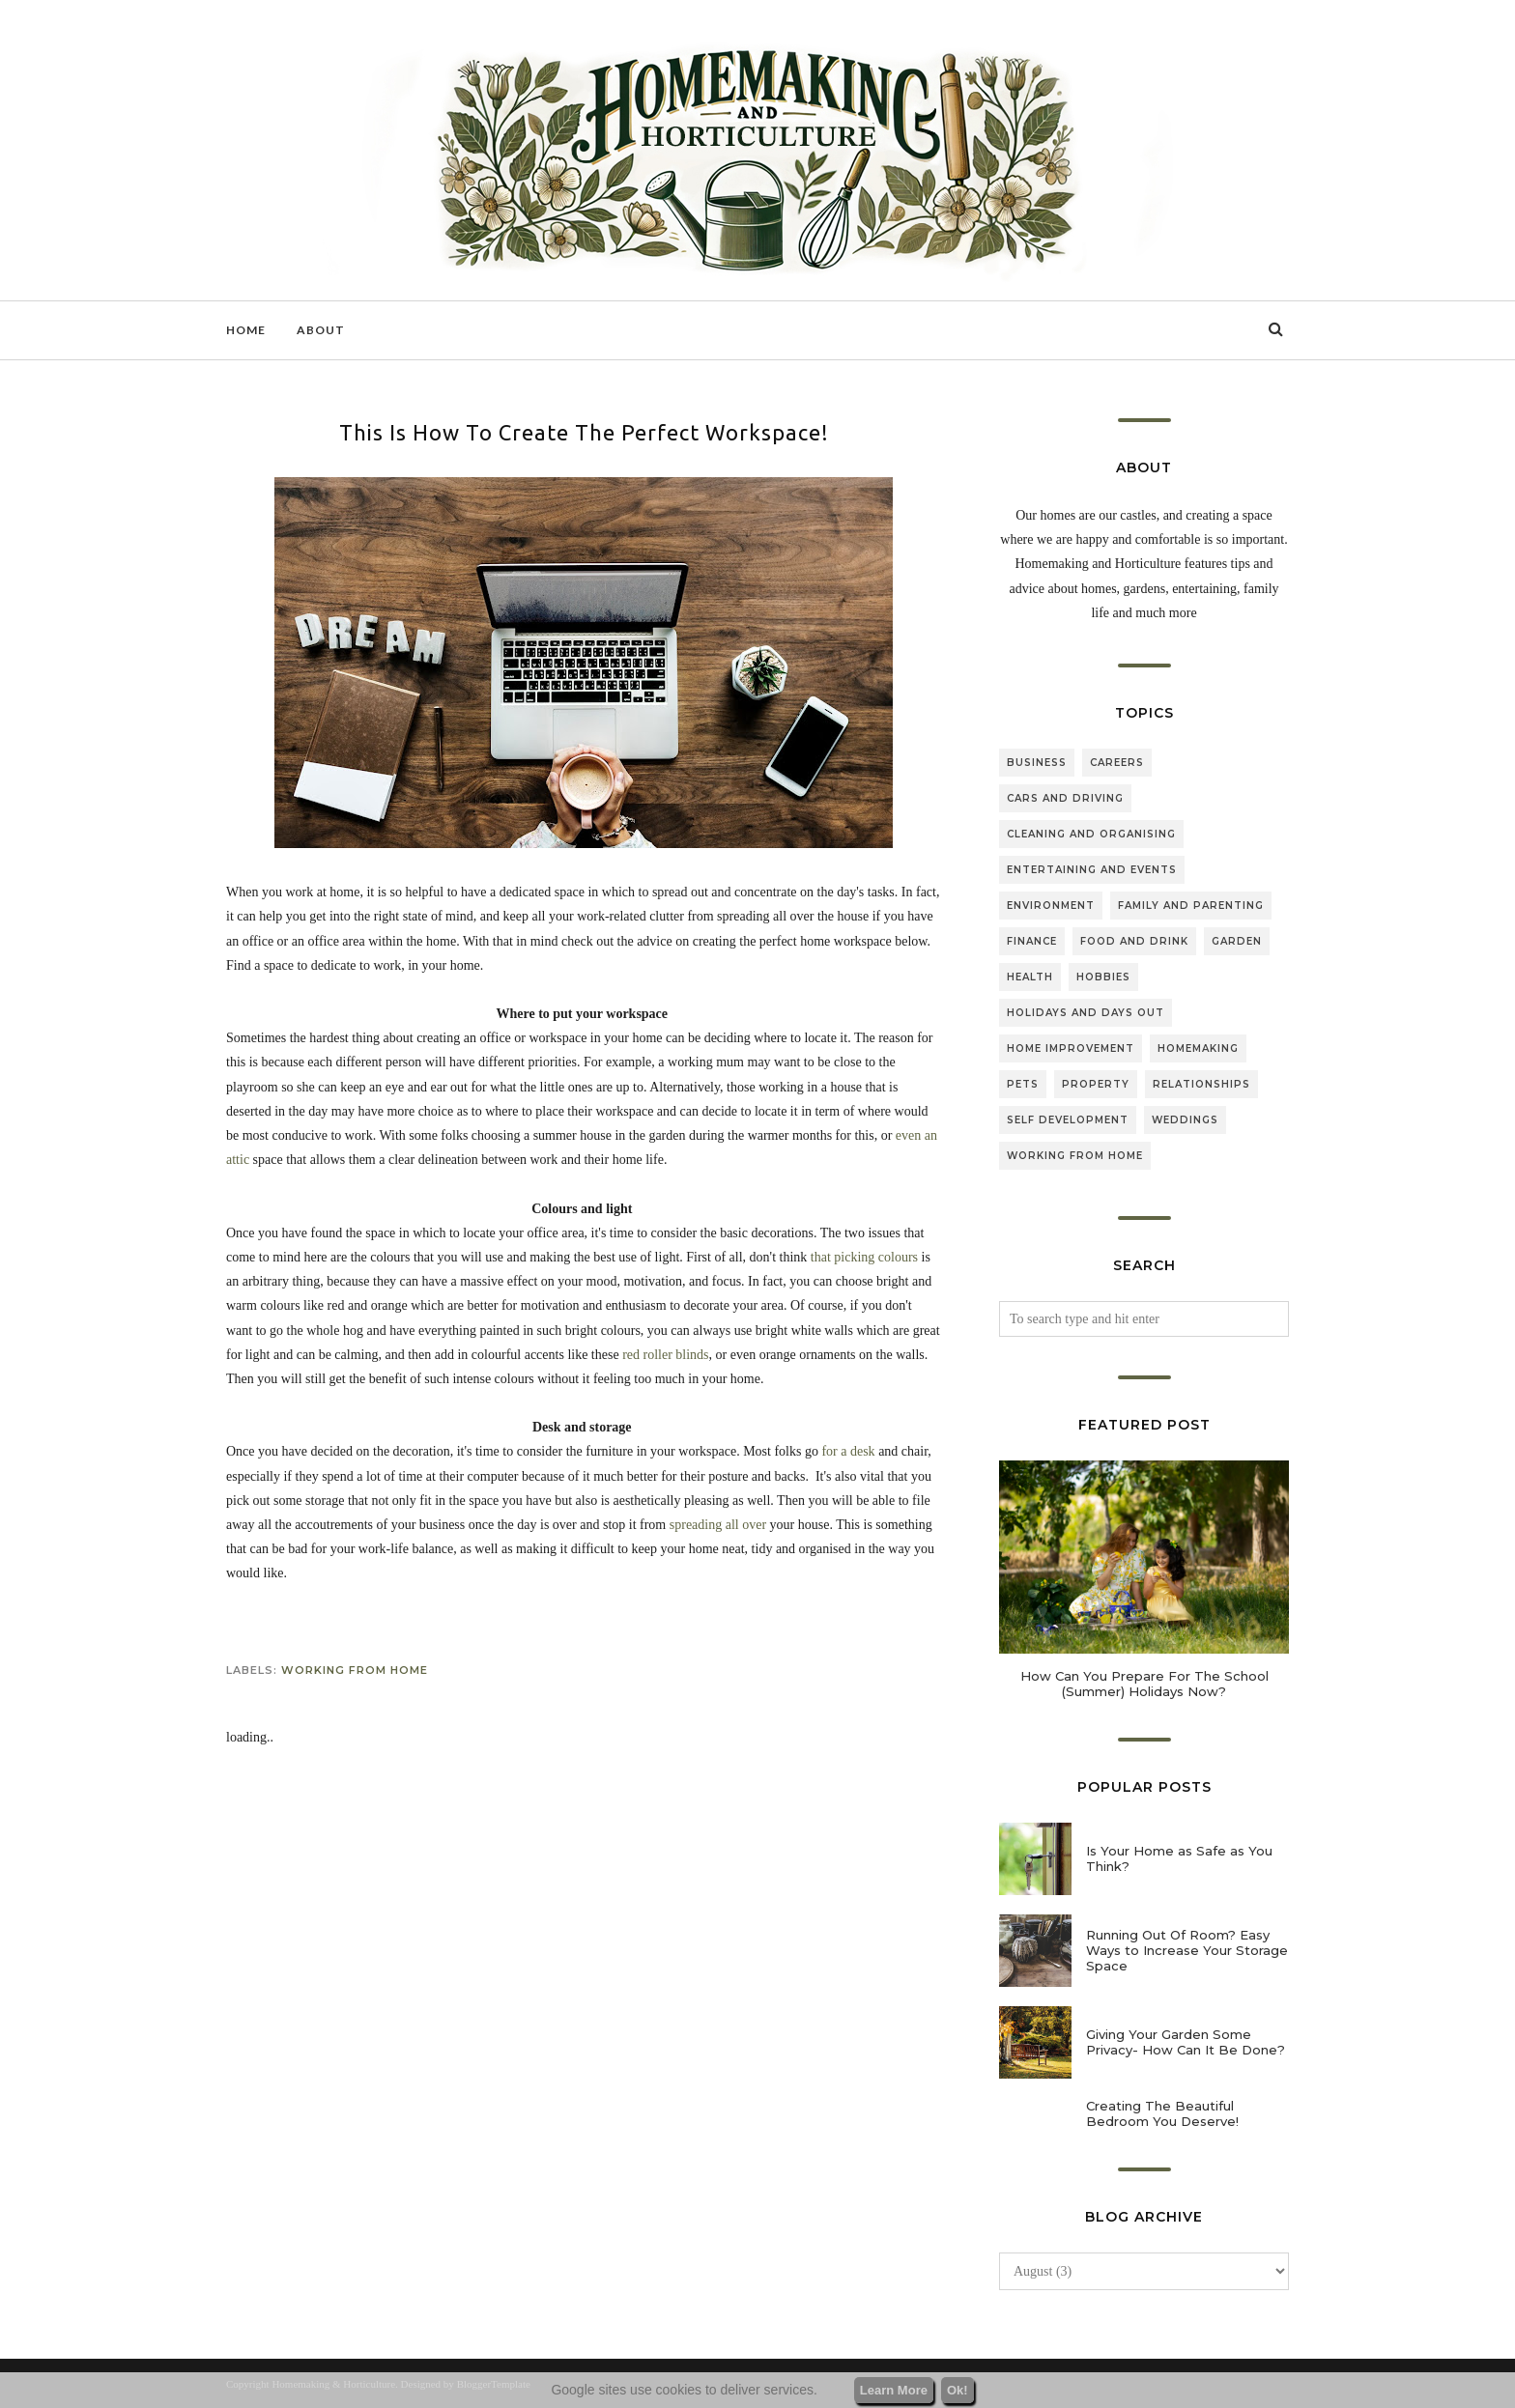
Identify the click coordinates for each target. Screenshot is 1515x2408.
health (1030, 977)
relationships (1201, 1084)
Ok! (957, 2390)
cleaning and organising (1091, 834)
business (1037, 762)
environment (1051, 905)
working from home (354, 1670)
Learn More (894, 2390)
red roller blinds (665, 1354)
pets (1023, 1084)
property (1095, 1084)
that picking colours (864, 1257)
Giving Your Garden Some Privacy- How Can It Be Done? (1185, 2041)
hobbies (1103, 977)
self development (1068, 1120)
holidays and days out (1085, 1012)
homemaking (1198, 1048)
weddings (1185, 1120)
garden (1237, 941)
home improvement (1070, 1048)
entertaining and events (1092, 870)
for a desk (847, 1451)
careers (1117, 762)
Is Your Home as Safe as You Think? (1179, 1858)
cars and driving (1065, 798)
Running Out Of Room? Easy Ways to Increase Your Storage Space (1187, 1950)
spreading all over (718, 1524)
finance (1032, 941)
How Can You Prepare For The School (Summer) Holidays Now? (1144, 1683)
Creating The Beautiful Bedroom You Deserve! (1162, 2113)
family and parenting (1191, 905)
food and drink (1134, 941)
